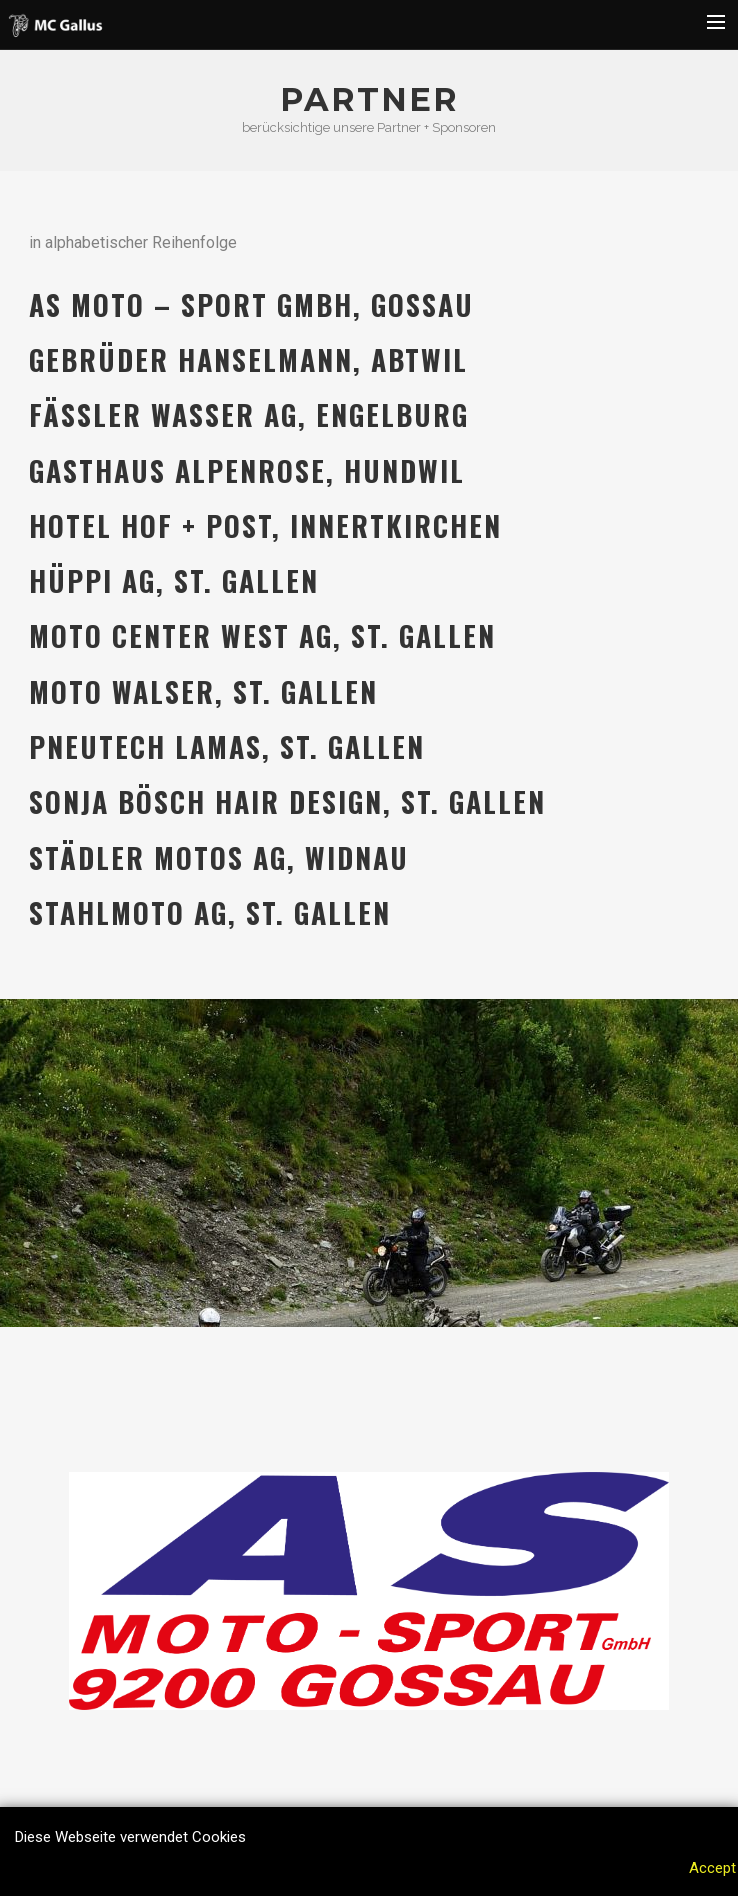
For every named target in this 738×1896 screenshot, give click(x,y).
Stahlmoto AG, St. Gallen (210, 912)
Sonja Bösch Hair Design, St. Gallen (287, 801)
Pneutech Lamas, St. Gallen (227, 746)
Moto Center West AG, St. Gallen (262, 635)
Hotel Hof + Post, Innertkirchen (265, 525)
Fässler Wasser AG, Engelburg (249, 414)
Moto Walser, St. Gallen (203, 691)
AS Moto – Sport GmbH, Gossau (251, 304)
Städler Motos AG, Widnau (219, 857)
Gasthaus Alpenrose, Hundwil (247, 470)
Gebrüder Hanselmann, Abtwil (248, 359)
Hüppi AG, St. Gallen (174, 580)
